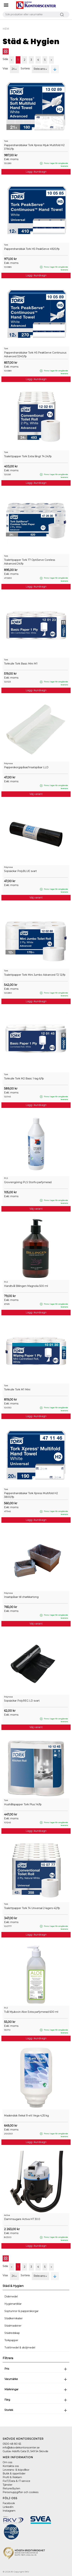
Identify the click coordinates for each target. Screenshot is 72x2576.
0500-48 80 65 (12, 2443)
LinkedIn (8, 2507)
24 (14, 69)
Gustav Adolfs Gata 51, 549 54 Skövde (25, 2451)
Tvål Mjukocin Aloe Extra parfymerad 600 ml (31, 2011)
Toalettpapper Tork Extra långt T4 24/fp (28, 456)
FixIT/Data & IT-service (16, 2481)
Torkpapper (11, 2340)
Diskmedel (11, 2296)
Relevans (40, 69)
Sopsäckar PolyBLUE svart (20, 871)
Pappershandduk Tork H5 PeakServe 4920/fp (32, 249)
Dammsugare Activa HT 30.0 (22, 2219)
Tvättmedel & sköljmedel (19, 2347)
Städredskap (12, 2333)
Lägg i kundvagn (36, 171)
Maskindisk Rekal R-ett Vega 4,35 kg (26, 2115)
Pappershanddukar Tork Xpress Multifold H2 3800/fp (31, 1495)
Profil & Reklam (12, 2477)
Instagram (9, 2510)
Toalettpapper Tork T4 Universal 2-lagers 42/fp (32, 1908)
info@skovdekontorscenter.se (21, 2447)
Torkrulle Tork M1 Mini (17, 1389)
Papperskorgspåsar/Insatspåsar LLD (26, 767)
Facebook (9, 2503)
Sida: (5, 59)
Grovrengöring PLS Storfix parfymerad (27, 1182)
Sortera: (25, 68)
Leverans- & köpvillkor (16, 2469)
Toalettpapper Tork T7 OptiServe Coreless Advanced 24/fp (29, 561)
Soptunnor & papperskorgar (21, 2311)
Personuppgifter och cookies (20, 2492)
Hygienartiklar (13, 2303)
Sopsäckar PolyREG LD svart (22, 1700)
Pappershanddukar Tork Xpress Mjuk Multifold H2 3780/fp (34, 147)
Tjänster (7, 2484)
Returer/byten (11, 2488)
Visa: (5, 68)
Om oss (7, 2462)
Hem (6, 28)
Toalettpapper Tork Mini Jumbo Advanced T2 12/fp (34, 974)
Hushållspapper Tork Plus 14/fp (23, 1804)
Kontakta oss (11, 2466)
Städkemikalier (13, 2318)
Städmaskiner (12, 2325)
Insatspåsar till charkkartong (21, 1597)
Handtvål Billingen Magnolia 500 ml (26, 1286)
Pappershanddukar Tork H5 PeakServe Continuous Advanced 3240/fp (35, 354)
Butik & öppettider (14, 2473)
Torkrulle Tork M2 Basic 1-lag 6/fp (24, 1078)
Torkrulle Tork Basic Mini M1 (21, 663)
